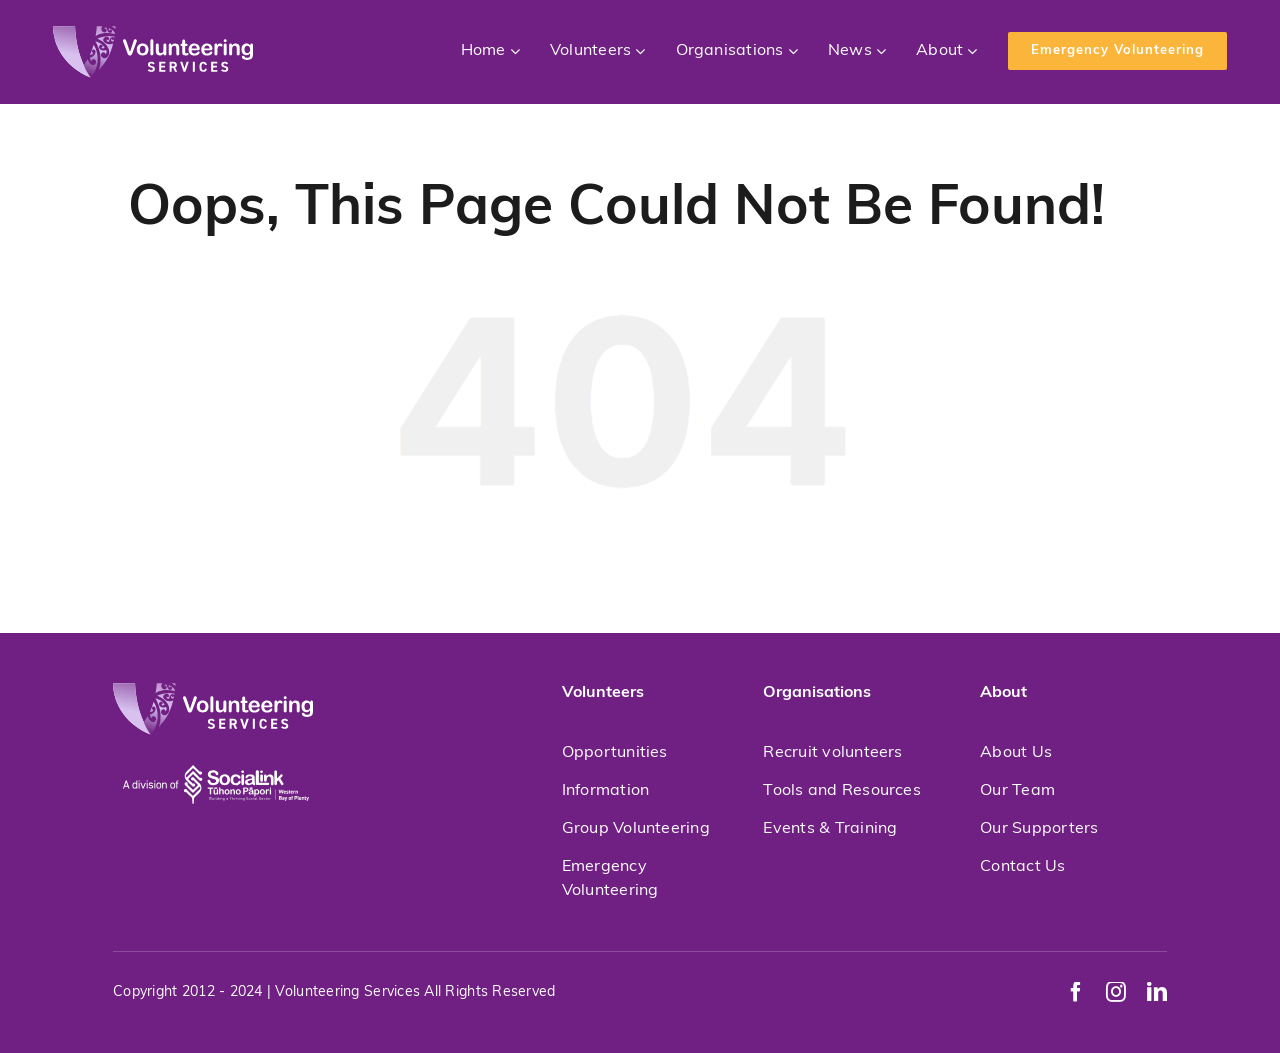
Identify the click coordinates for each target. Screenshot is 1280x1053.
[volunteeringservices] (153, 34)
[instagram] (1116, 992)
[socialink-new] (216, 743)
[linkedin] (1157, 992)
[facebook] (1076, 992)
